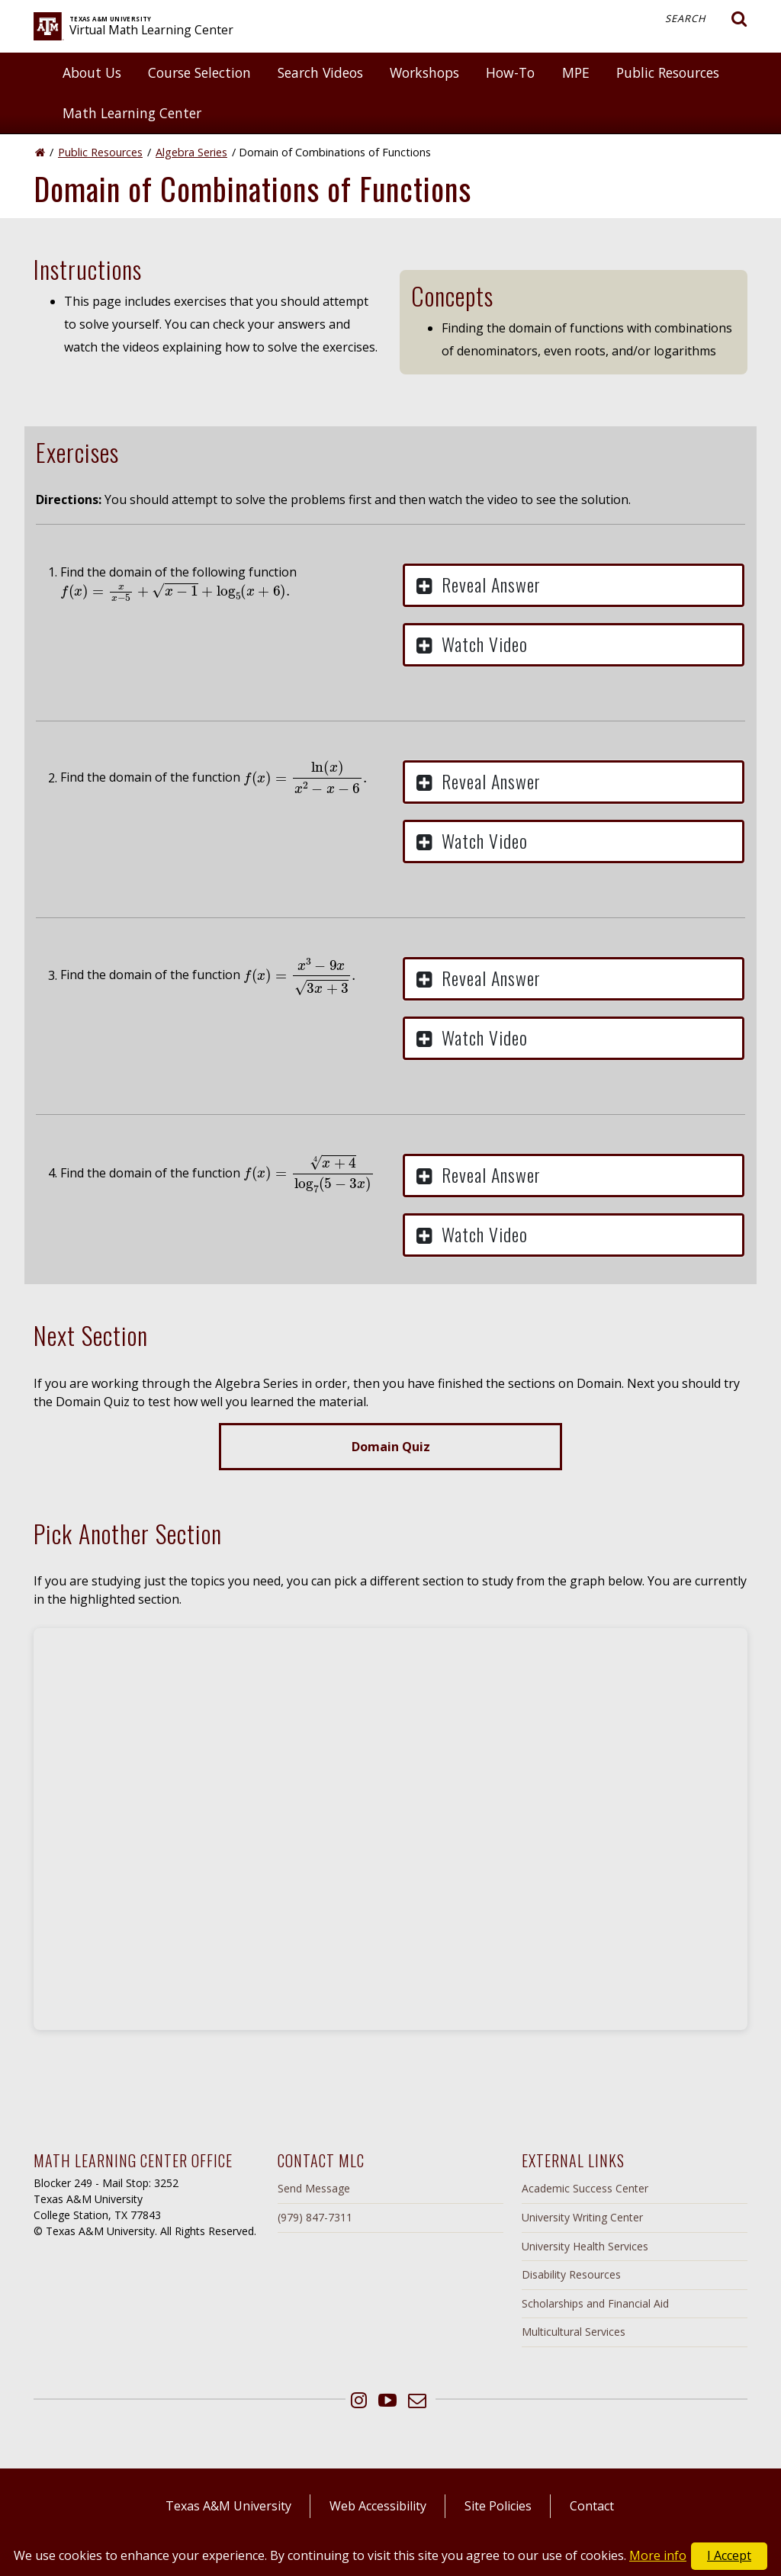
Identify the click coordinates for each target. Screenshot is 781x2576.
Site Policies (498, 2505)
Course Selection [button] (199, 72)
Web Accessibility (377, 2505)
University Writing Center (582, 2217)
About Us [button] (92, 72)
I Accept (729, 2555)
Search (706, 19)
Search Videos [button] (320, 72)
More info (657, 2555)
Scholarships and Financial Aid (595, 2303)
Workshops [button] (424, 72)
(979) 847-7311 (315, 2217)
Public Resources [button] (667, 72)
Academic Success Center (585, 2188)
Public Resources (100, 152)
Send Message (314, 2188)
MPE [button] (576, 72)
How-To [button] (510, 72)
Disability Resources (571, 2274)
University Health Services (585, 2246)
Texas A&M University (228, 2505)
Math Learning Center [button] (132, 113)
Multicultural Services (573, 2331)
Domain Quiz (391, 1446)
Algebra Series (191, 152)
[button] (573, 585)
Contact (592, 2505)
